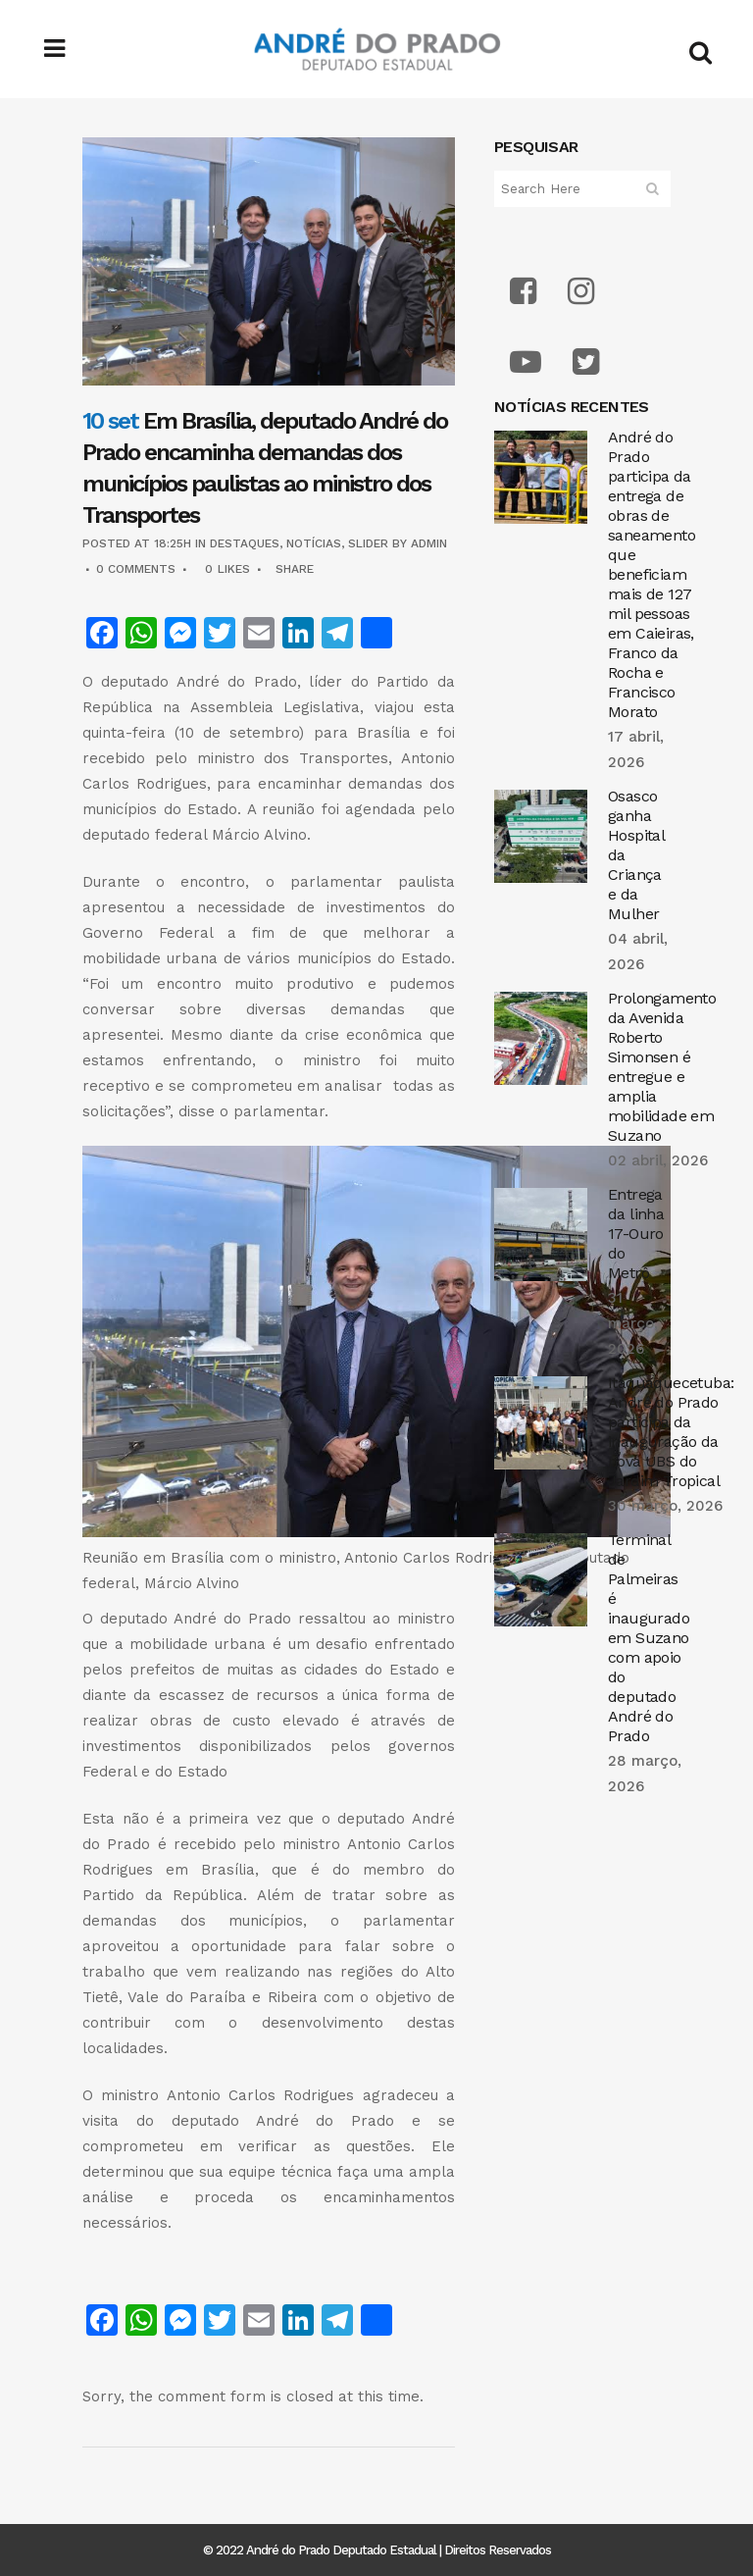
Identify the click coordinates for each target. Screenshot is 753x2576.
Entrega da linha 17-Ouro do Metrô (636, 1233)
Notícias (313, 543)
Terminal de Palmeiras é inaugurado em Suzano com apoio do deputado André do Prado (648, 1637)
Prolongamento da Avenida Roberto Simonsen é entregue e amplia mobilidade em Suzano (662, 1067)
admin (429, 543)
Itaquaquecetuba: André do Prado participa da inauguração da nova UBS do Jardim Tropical (670, 1431)
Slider (368, 543)
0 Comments (136, 569)
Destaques (244, 543)
